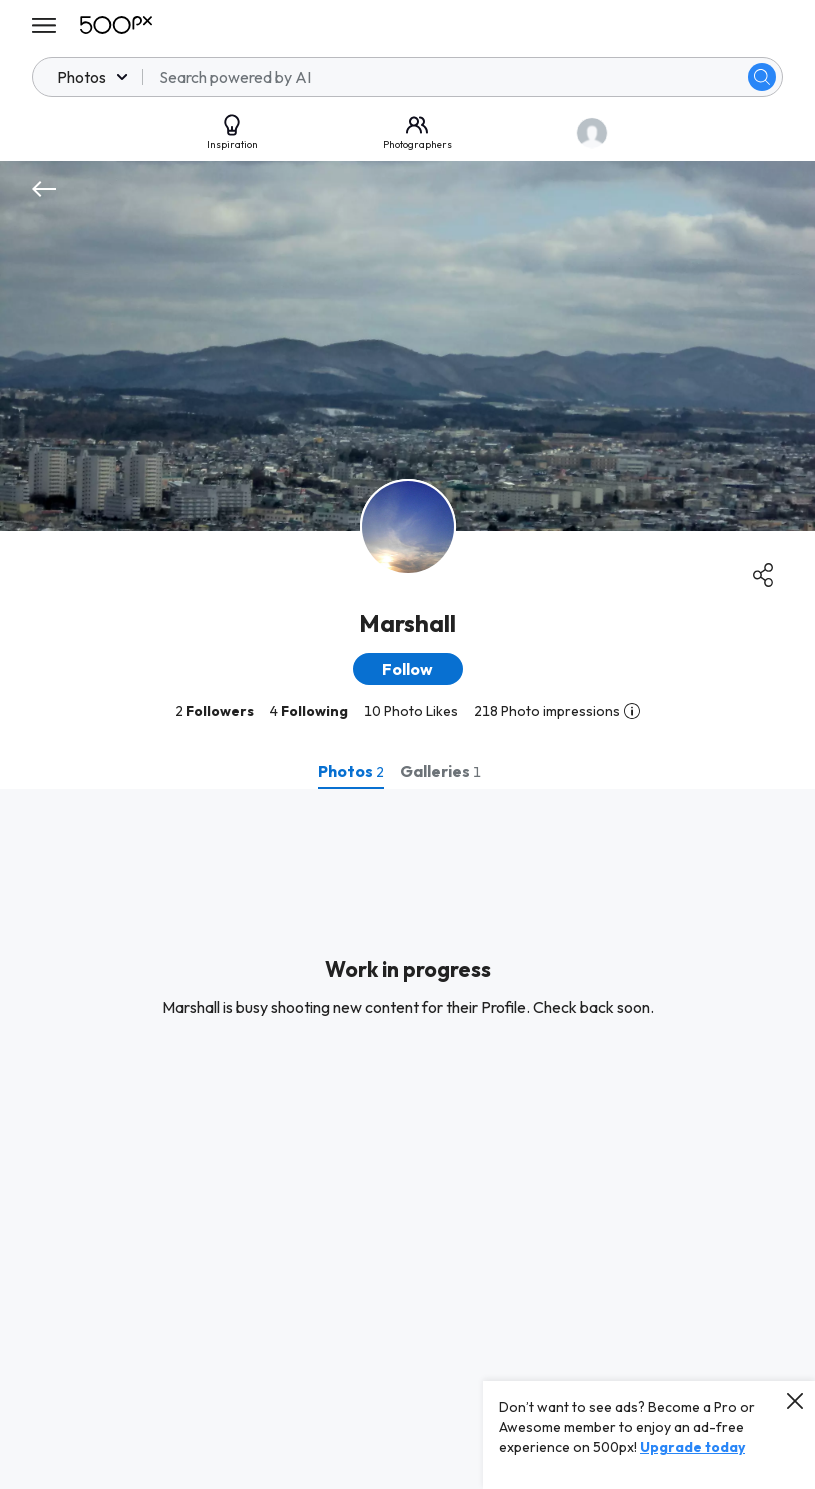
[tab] (351, 771)
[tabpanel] (407, 1139)
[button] (408, 669)
